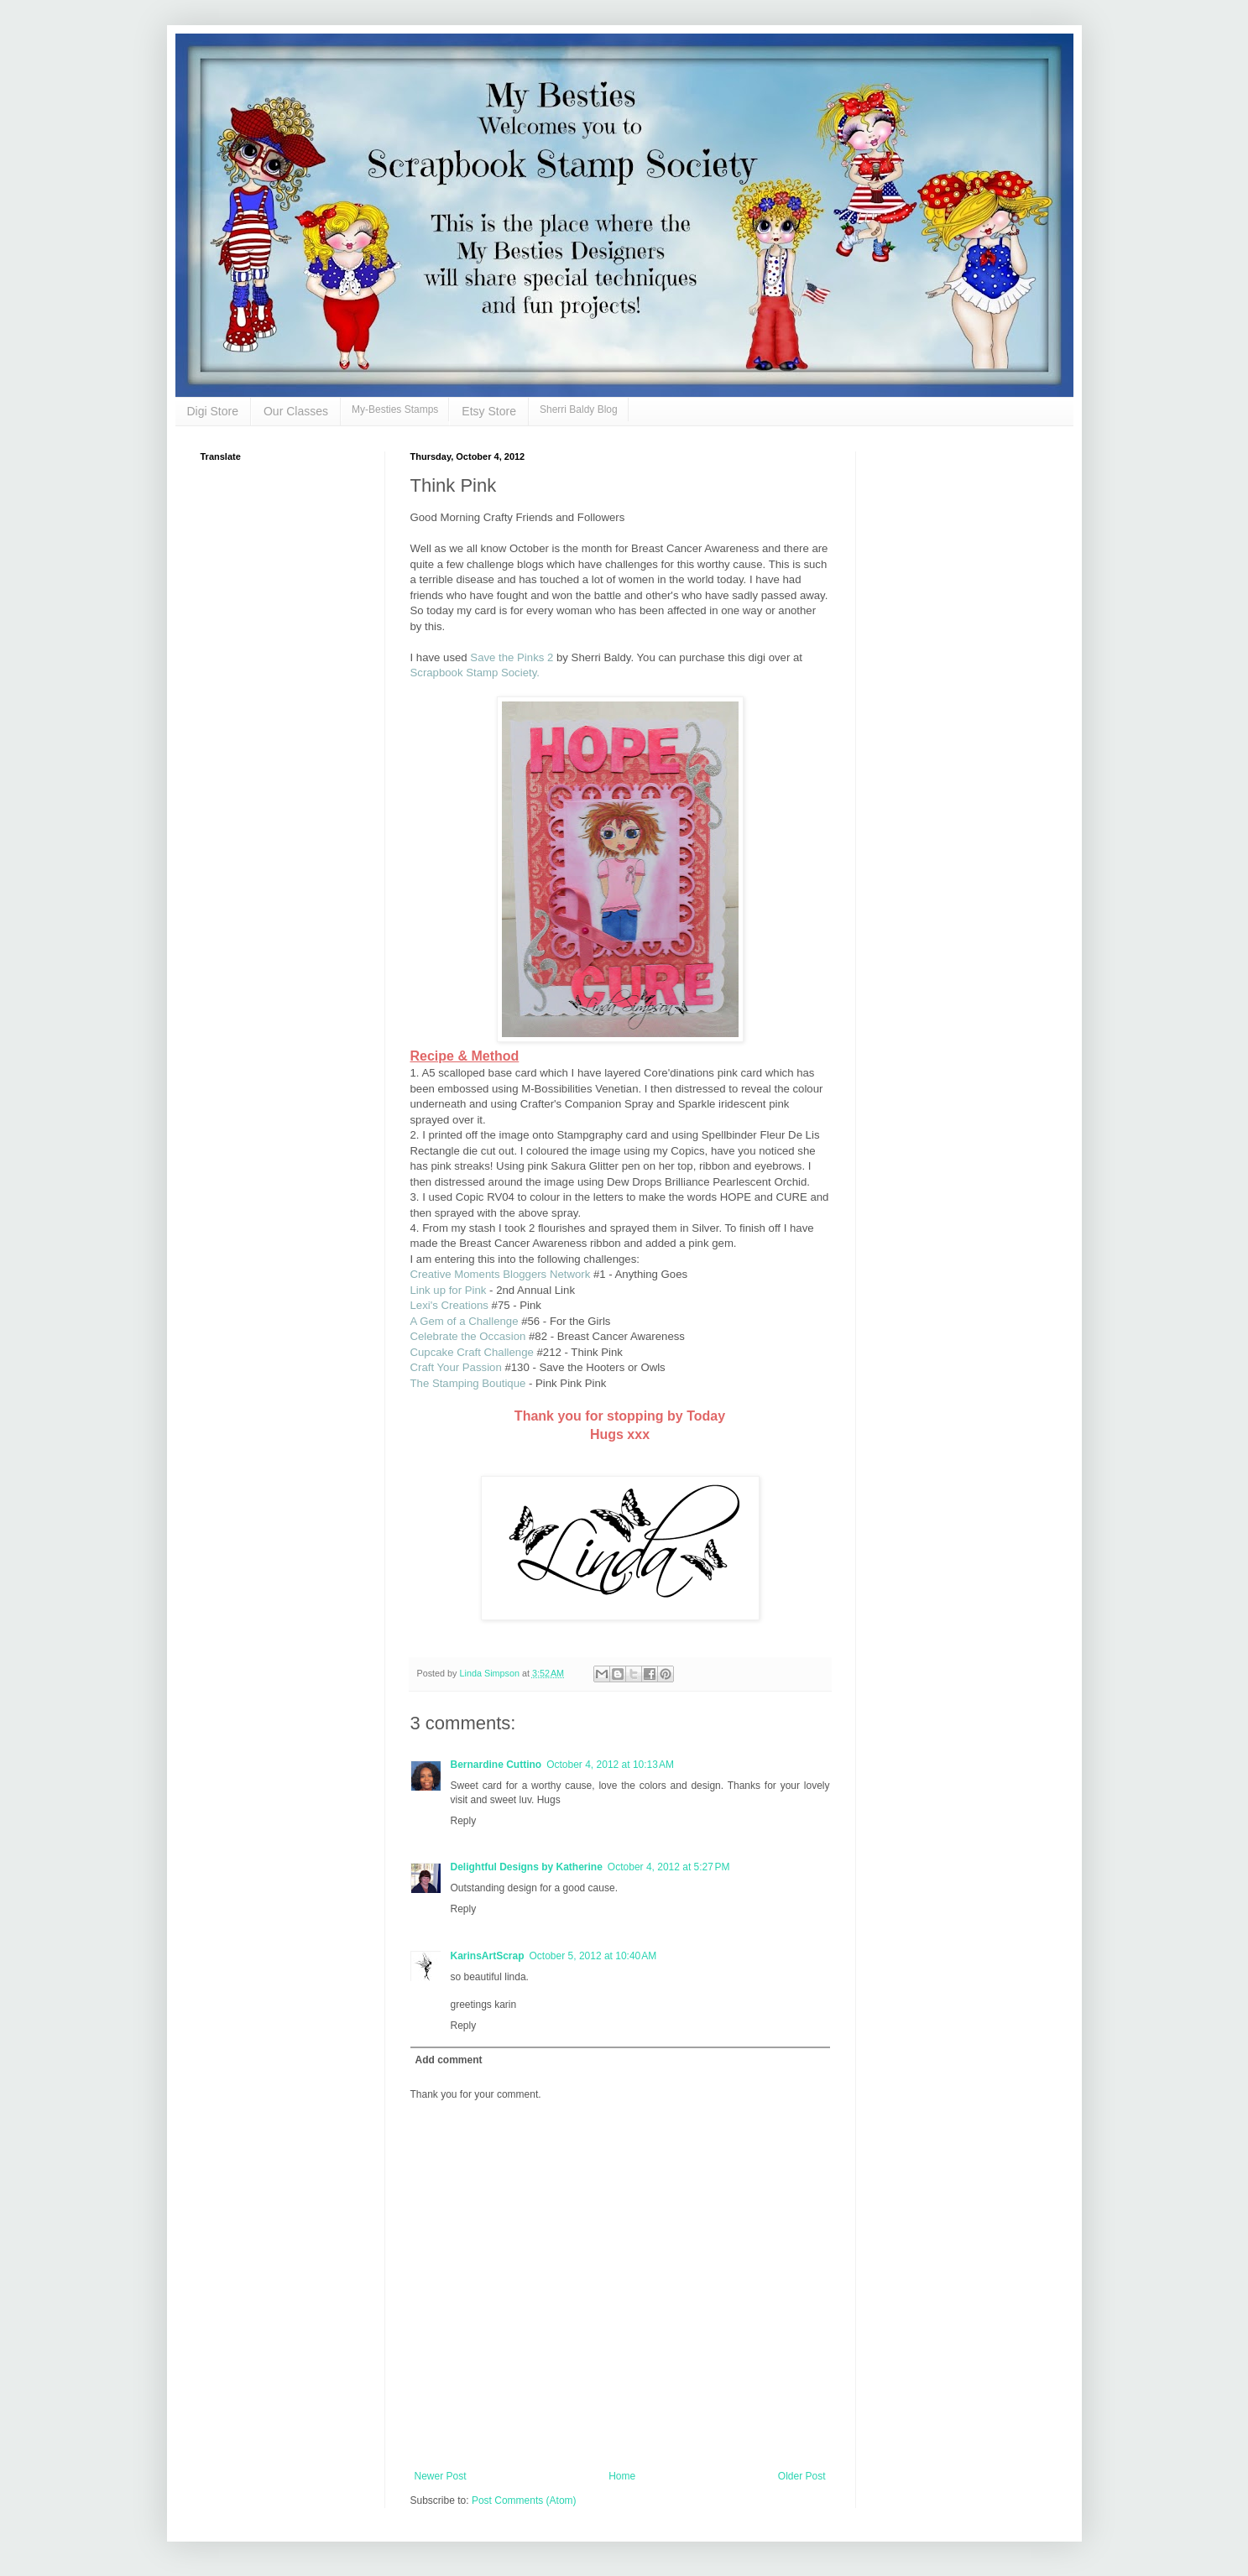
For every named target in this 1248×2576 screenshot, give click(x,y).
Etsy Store (489, 411)
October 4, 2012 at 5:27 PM (669, 1867)
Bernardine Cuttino (496, 1764)
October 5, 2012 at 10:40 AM (593, 1956)
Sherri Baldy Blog (579, 409)
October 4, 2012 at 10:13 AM (610, 1764)
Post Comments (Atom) (524, 2500)
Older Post (802, 2476)
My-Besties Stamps (395, 409)
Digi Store (212, 411)
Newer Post (441, 2476)
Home (621, 2476)
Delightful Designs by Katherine (527, 1867)
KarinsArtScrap (488, 1956)
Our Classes (296, 411)
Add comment (449, 2060)
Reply (464, 1821)
